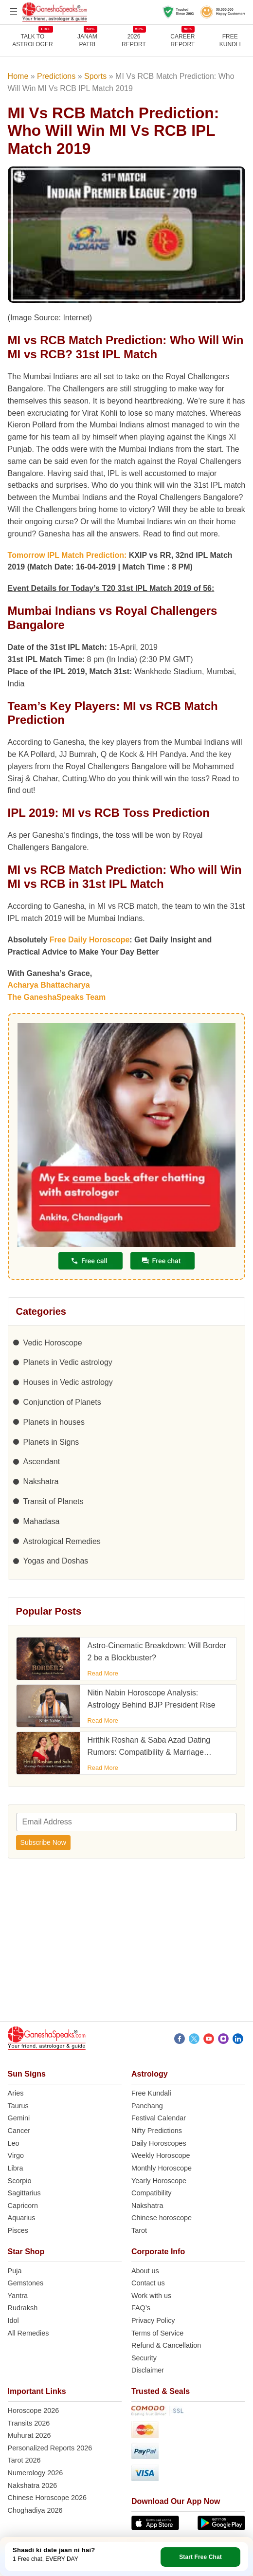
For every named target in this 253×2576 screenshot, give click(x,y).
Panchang (147, 2106)
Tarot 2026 (24, 2460)
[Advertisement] (126, 1944)
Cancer (19, 2130)
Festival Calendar (158, 2118)
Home (18, 76)
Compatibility (151, 2193)
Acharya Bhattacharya (49, 985)
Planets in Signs (51, 1442)
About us (145, 2271)
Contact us (148, 2283)
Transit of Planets (53, 1501)
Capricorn (23, 2205)
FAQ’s (140, 2308)
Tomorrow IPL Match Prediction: (68, 555)
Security (144, 2358)
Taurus (18, 2106)
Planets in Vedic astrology (67, 1362)
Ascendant (41, 1461)
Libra (15, 2168)
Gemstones (26, 2283)
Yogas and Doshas (56, 1561)
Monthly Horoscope (161, 2168)
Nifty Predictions (156, 2130)
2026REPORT (134, 40)
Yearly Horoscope (158, 2181)
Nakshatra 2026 (32, 2485)
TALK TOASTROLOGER (32, 40)
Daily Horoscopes (158, 2143)
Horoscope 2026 (33, 2410)
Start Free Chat (200, 2557)
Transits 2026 (29, 2423)
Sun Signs (27, 2074)
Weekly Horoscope (160, 2155)
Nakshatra (41, 1481)
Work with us (151, 2296)
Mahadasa (41, 1521)
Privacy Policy (153, 2320)
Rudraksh (23, 2308)
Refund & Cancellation (166, 2345)
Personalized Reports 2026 (50, 2448)
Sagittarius (24, 2193)
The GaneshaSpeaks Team (57, 997)
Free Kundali (151, 2093)
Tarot (139, 2230)
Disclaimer (147, 2370)
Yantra (18, 2296)
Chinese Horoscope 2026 (47, 2498)
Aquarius (22, 2218)
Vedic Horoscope (52, 1343)
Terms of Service (157, 2333)
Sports (95, 76)
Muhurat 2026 (29, 2435)
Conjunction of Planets (62, 1402)
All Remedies (28, 2333)
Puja (15, 2271)
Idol (13, 2320)
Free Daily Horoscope (90, 940)
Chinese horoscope (161, 2218)
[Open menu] (13, 12)
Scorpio (20, 2181)
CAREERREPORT (182, 40)
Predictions (56, 76)
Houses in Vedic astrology (68, 1382)
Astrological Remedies (62, 1541)
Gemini (19, 2118)
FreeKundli (230, 40)
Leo (13, 2143)
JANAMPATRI (87, 40)
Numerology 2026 (35, 2473)
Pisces (18, 2230)
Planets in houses (54, 1422)
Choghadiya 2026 (35, 2510)
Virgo (16, 2155)
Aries (16, 2093)
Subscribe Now (43, 1842)
